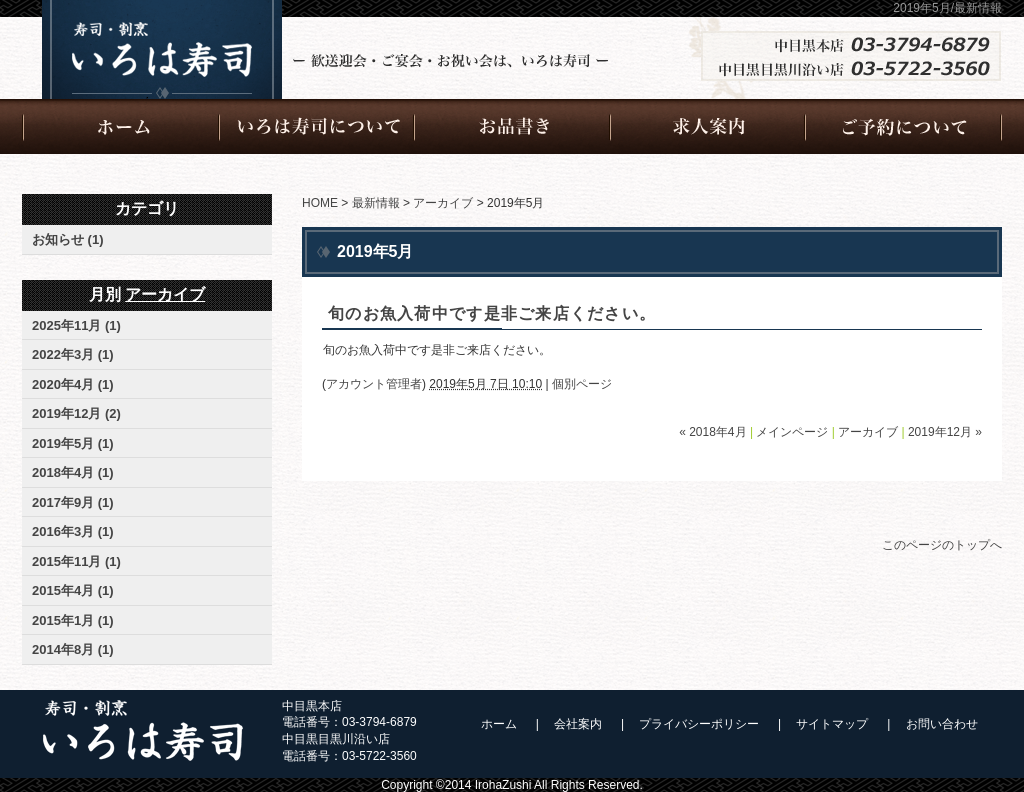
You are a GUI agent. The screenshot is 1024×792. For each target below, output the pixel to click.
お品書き (513, 127)
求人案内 (708, 127)
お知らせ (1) (68, 239)
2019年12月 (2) (76, 413)
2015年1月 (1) (73, 620)
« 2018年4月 (712, 432)
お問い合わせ (942, 724)
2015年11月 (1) (76, 561)
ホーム (121, 127)
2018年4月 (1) (73, 472)
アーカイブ (443, 203)
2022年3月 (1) (73, 354)
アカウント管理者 (374, 384)
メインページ (792, 432)
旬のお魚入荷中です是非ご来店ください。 (492, 313)
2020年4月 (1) (73, 384)
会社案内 (578, 724)
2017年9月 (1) (73, 502)
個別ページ (582, 384)
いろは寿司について (317, 127)
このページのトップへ (942, 545)
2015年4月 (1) (73, 590)
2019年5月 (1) (73, 443)
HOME (320, 203)
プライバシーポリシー (699, 724)
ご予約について (904, 127)
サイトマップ (832, 724)
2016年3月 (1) (73, 531)
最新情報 (376, 203)
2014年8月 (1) (73, 649)
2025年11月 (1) (76, 325)
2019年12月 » (945, 432)
